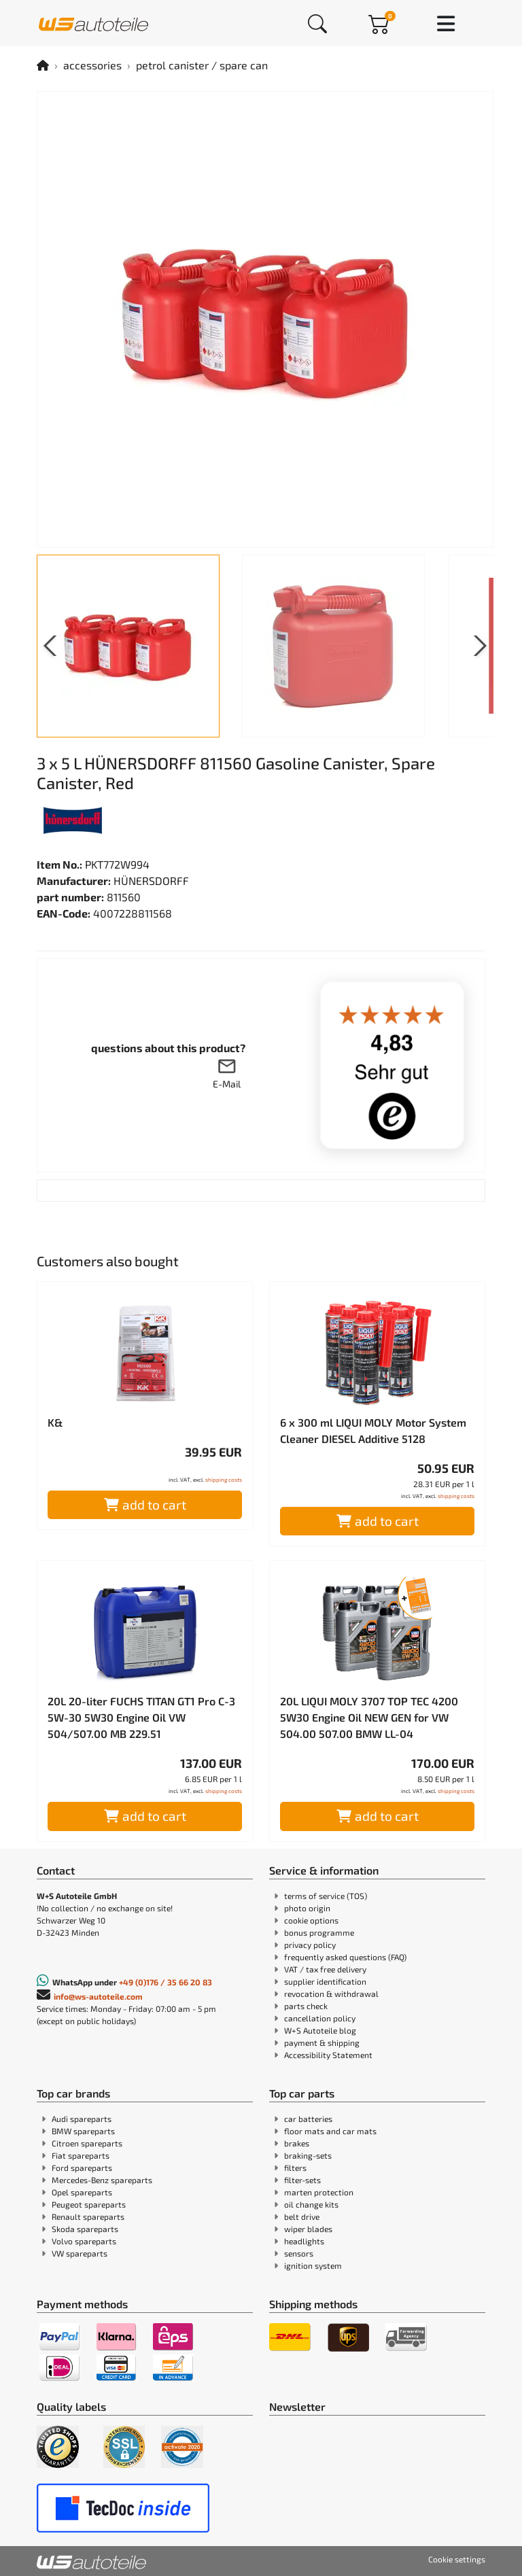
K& (55, 1422)
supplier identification (325, 1981)
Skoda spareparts (85, 2228)
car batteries (308, 2118)
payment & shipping (322, 2042)
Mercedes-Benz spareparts (102, 2180)
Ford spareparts (82, 2167)
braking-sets (308, 2155)
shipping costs (223, 1479)
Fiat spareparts (80, 2155)
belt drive (301, 2216)
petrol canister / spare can (202, 64)
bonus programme (319, 1932)
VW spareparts (79, 2253)
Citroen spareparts (87, 2143)
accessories (92, 64)
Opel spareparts (82, 2192)
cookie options (311, 1920)
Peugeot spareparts (89, 2204)
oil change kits (311, 2204)
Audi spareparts (81, 2118)
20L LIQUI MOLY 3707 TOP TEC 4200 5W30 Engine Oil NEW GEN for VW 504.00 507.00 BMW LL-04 (369, 1717)
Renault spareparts (88, 2216)
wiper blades (308, 2228)
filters (295, 2167)
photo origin (307, 1908)
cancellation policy (319, 2018)
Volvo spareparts (84, 2241)
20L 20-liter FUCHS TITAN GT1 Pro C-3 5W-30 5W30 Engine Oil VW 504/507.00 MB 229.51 (141, 1717)
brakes (296, 2143)
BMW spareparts (83, 2131)
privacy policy (310, 1944)
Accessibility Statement (328, 2054)
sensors (298, 2253)
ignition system (313, 2265)
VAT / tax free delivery (325, 1969)
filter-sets (302, 2180)
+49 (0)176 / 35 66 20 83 (165, 1982)
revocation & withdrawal (331, 1993)
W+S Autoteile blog (320, 2030)
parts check (306, 2006)
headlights (304, 2241)
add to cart (145, 1504)
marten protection (318, 2192)
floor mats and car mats (330, 2131)
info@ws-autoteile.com (98, 1996)
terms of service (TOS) (325, 1895)
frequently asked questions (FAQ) (345, 1957)
